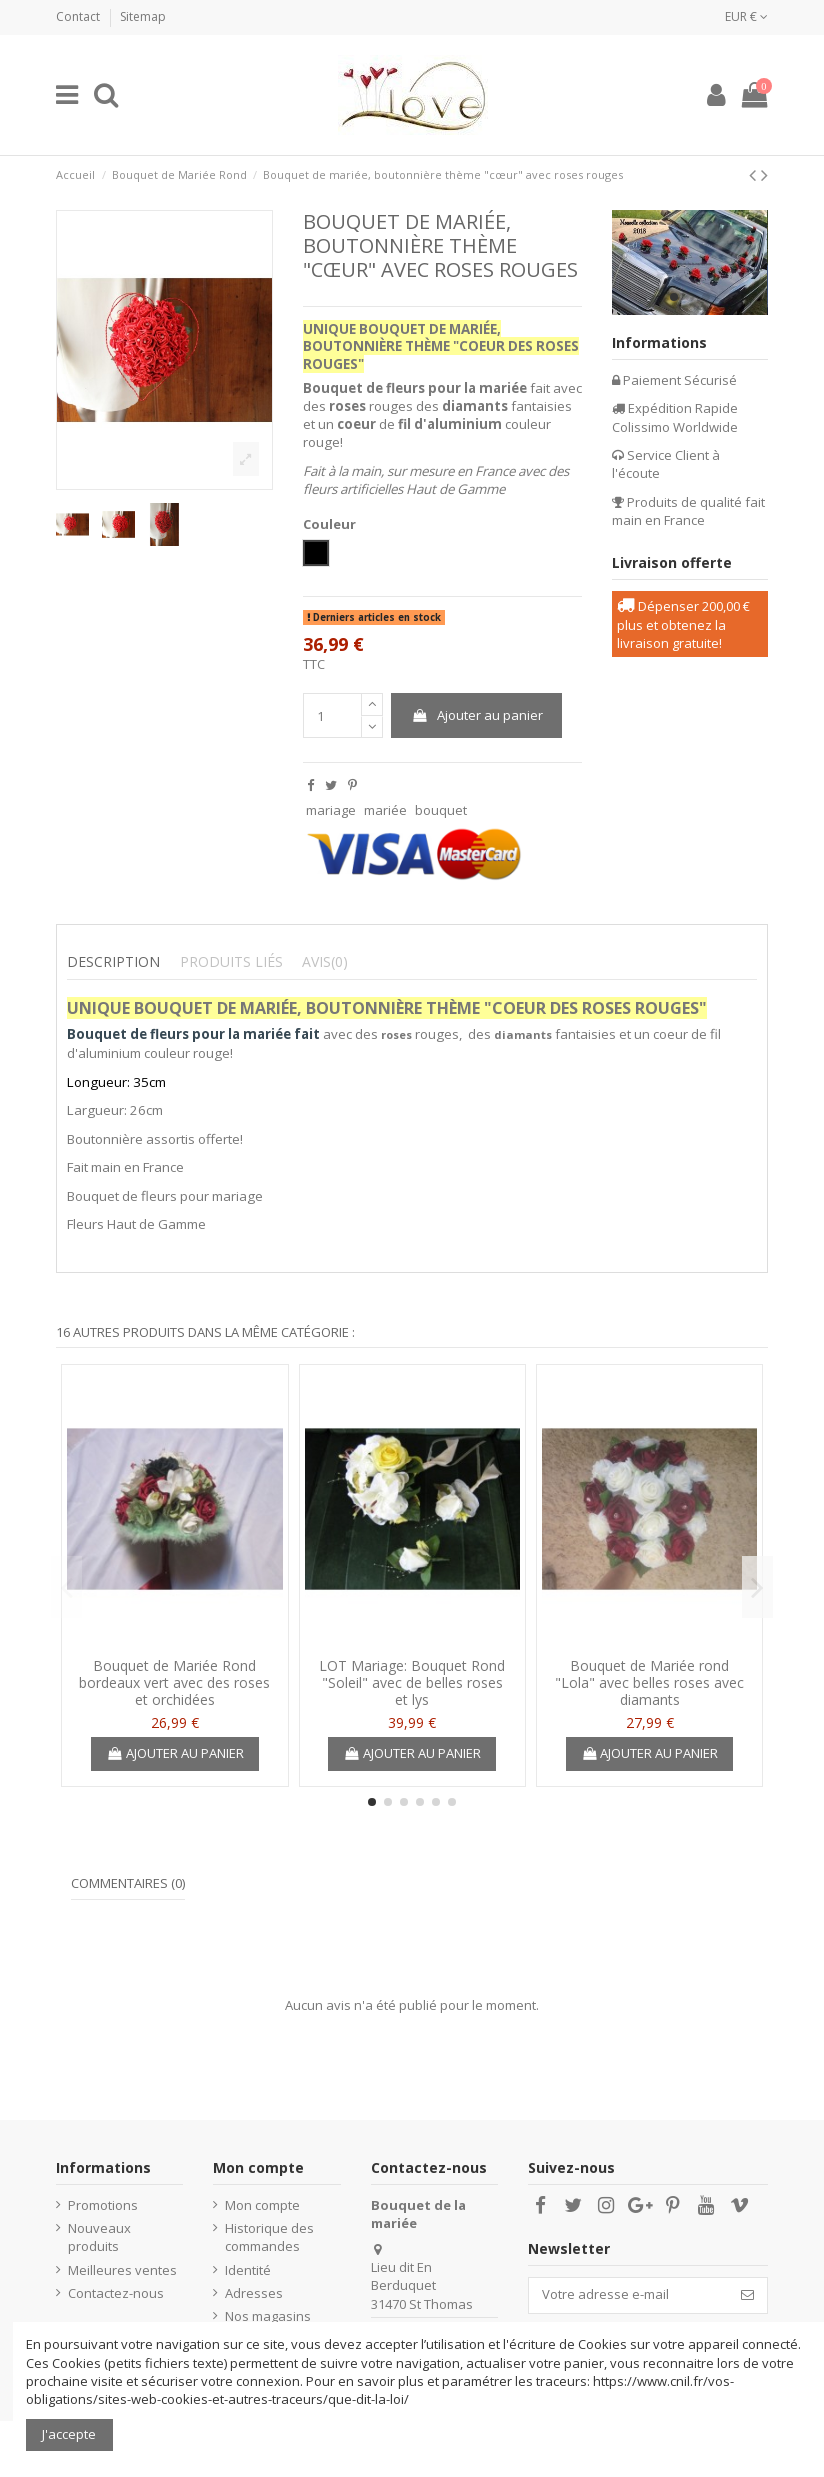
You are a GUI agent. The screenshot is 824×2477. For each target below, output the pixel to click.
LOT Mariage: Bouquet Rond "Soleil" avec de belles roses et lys (412, 1682)
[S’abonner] (747, 2295)
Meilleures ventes (122, 2270)
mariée (385, 810)
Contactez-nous (116, 2293)
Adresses (254, 2293)
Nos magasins (268, 2316)
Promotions (103, 2205)
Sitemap (143, 16)
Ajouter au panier (477, 715)
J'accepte (69, 2434)
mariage (331, 810)
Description (113, 962)
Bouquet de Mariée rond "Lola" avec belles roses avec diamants (649, 1682)
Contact (79, 16)
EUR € (746, 16)
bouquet (441, 810)
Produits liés (231, 962)
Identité (248, 2270)
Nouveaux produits (99, 2237)
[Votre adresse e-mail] (628, 2295)
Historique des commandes (269, 2237)
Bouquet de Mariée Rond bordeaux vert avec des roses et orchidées (174, 1682)
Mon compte (262, 2205)
